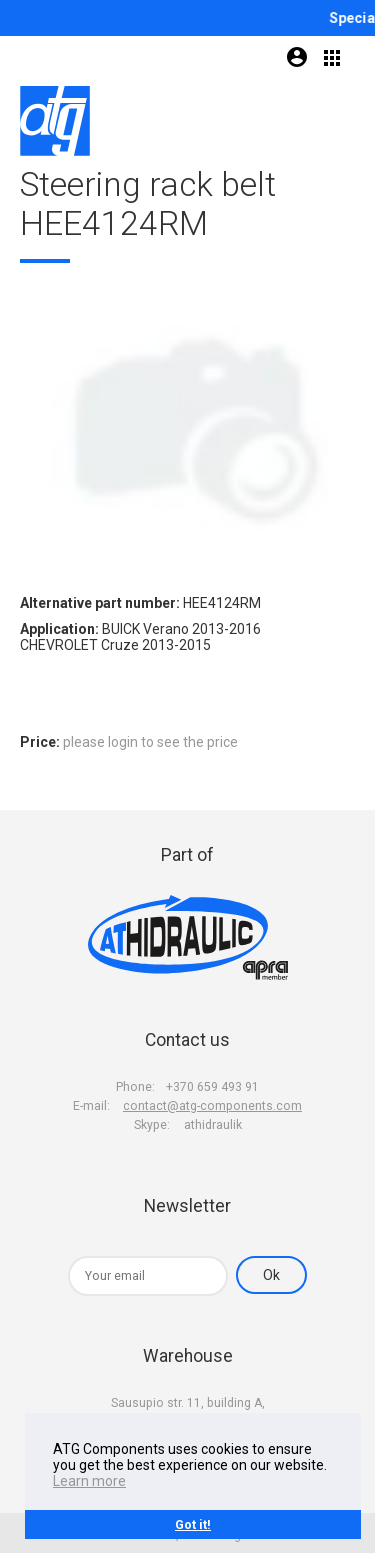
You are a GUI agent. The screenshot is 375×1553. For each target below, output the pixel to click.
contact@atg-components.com (212, 1106)
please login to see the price (150, 742)
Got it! (193, 1524)
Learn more (89, 1481)
